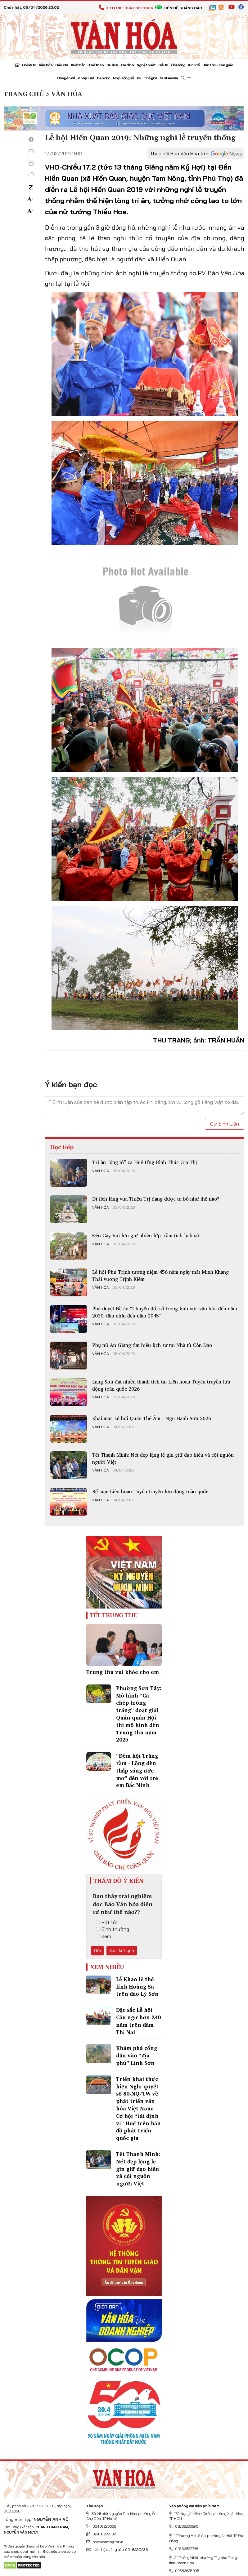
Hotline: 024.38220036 (126, 8)
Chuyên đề (66, 78)
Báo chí (61, 65)
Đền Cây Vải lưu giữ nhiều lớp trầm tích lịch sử (145, 1235)
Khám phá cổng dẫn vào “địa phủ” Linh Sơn (136, 2055)
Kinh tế (194, 65)
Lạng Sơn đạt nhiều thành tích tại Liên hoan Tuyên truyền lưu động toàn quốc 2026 (161, 1385)
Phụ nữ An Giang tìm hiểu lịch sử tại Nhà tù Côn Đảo (152, 1345)
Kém (103, 1936)
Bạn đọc (103, 78)
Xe (139, 78)
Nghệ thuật (146, 65)
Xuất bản (78, 65)
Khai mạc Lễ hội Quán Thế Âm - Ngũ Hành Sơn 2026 (151, 1418)
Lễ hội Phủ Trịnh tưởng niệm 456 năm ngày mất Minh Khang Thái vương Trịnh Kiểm (160, 1275)
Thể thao (96, 65)
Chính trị (29, 65)
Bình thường (112, 1929)
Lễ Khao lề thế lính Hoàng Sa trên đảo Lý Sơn (137, 1986)
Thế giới (150, 78)
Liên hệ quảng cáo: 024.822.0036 (116, 2549)
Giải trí (163, 65)
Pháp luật (86, 78)
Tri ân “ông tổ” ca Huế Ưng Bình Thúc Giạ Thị (144, 1162)
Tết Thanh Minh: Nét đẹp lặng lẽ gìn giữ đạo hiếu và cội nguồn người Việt (163, 1458)
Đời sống (178, 65)
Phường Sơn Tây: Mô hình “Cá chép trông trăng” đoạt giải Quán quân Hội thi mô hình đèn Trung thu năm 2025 (138, 1714)
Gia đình (127, 65)
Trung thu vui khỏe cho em (122, 1672)
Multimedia (169, 78)
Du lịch (112, 65)
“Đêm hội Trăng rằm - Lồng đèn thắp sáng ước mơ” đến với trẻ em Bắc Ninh (137, 1770)
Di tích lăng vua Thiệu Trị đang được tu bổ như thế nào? (155, 1199)
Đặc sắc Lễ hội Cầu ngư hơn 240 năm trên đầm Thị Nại (138, 2021)
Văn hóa (45, 65)
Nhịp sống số (123, 78)
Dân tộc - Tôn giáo (217, 65)
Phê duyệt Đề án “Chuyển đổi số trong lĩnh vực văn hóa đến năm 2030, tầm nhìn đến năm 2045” (164, 1311)
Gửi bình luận (224, 1124)
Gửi (97, 1950)
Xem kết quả (121, 1950)
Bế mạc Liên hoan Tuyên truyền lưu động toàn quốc (150, 1491)
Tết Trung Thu (114, 1615)
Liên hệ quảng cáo (178, 8)
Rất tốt (107, 1922)
